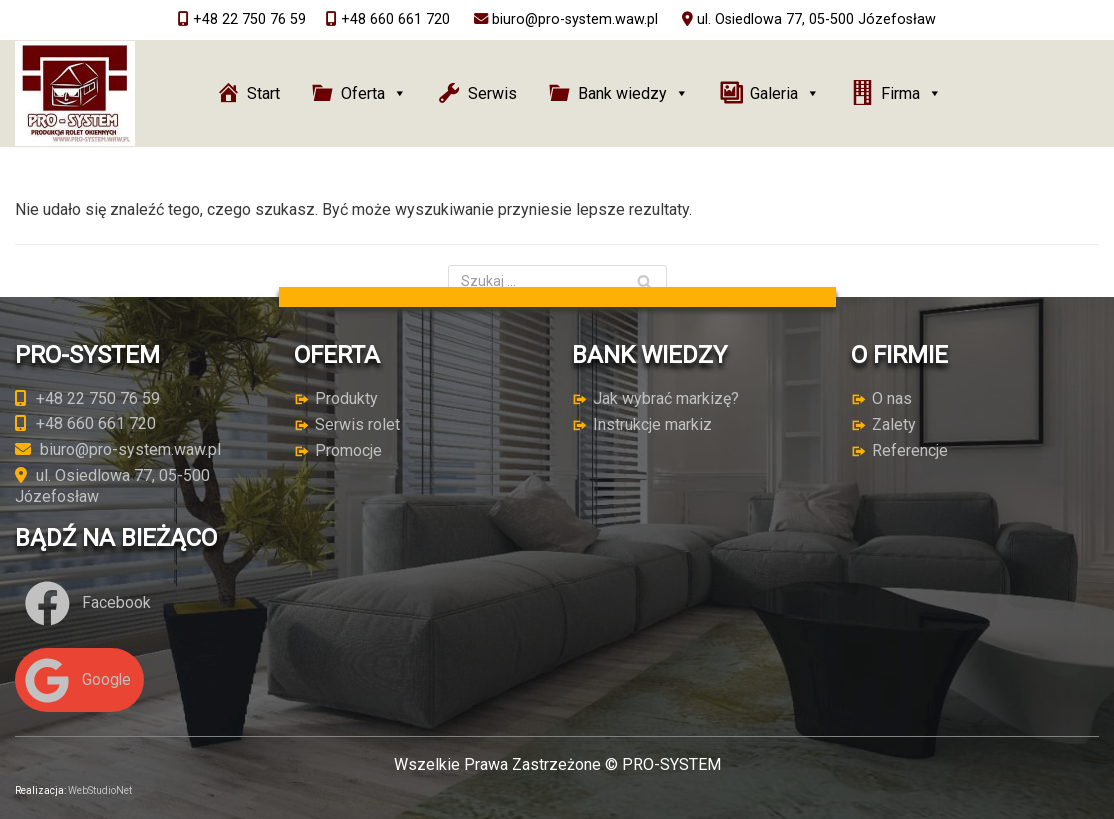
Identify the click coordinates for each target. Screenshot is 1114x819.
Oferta (374, 93)
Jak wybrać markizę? (666, 398)
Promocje (348, 450)
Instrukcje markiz (652, 424)
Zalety (894, 424)
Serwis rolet (357, 424)
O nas (892, 398)
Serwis (492, 93)
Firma (911, 93)
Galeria (785, 93)
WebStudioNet (100, 790)
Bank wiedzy (633, 93)
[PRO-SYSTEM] (75, 93)
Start (263, 93)
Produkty (346, 398)
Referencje (910, 450)
